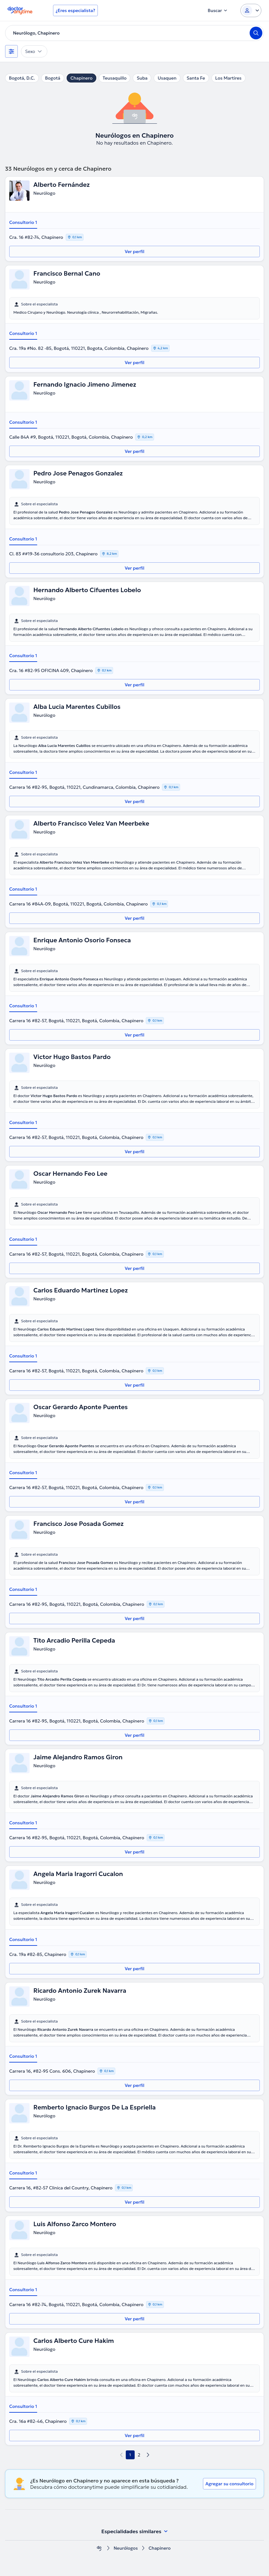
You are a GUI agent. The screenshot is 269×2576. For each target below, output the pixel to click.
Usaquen (167, 78)
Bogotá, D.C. (22, 78)
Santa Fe (196, 78)
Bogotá (52, 78)
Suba (142, 78)
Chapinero (82, 78)
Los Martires (228, 78)
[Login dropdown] (250, 10)
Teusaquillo (114, 78)
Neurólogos (125, 2548)
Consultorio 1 (23, 222)
